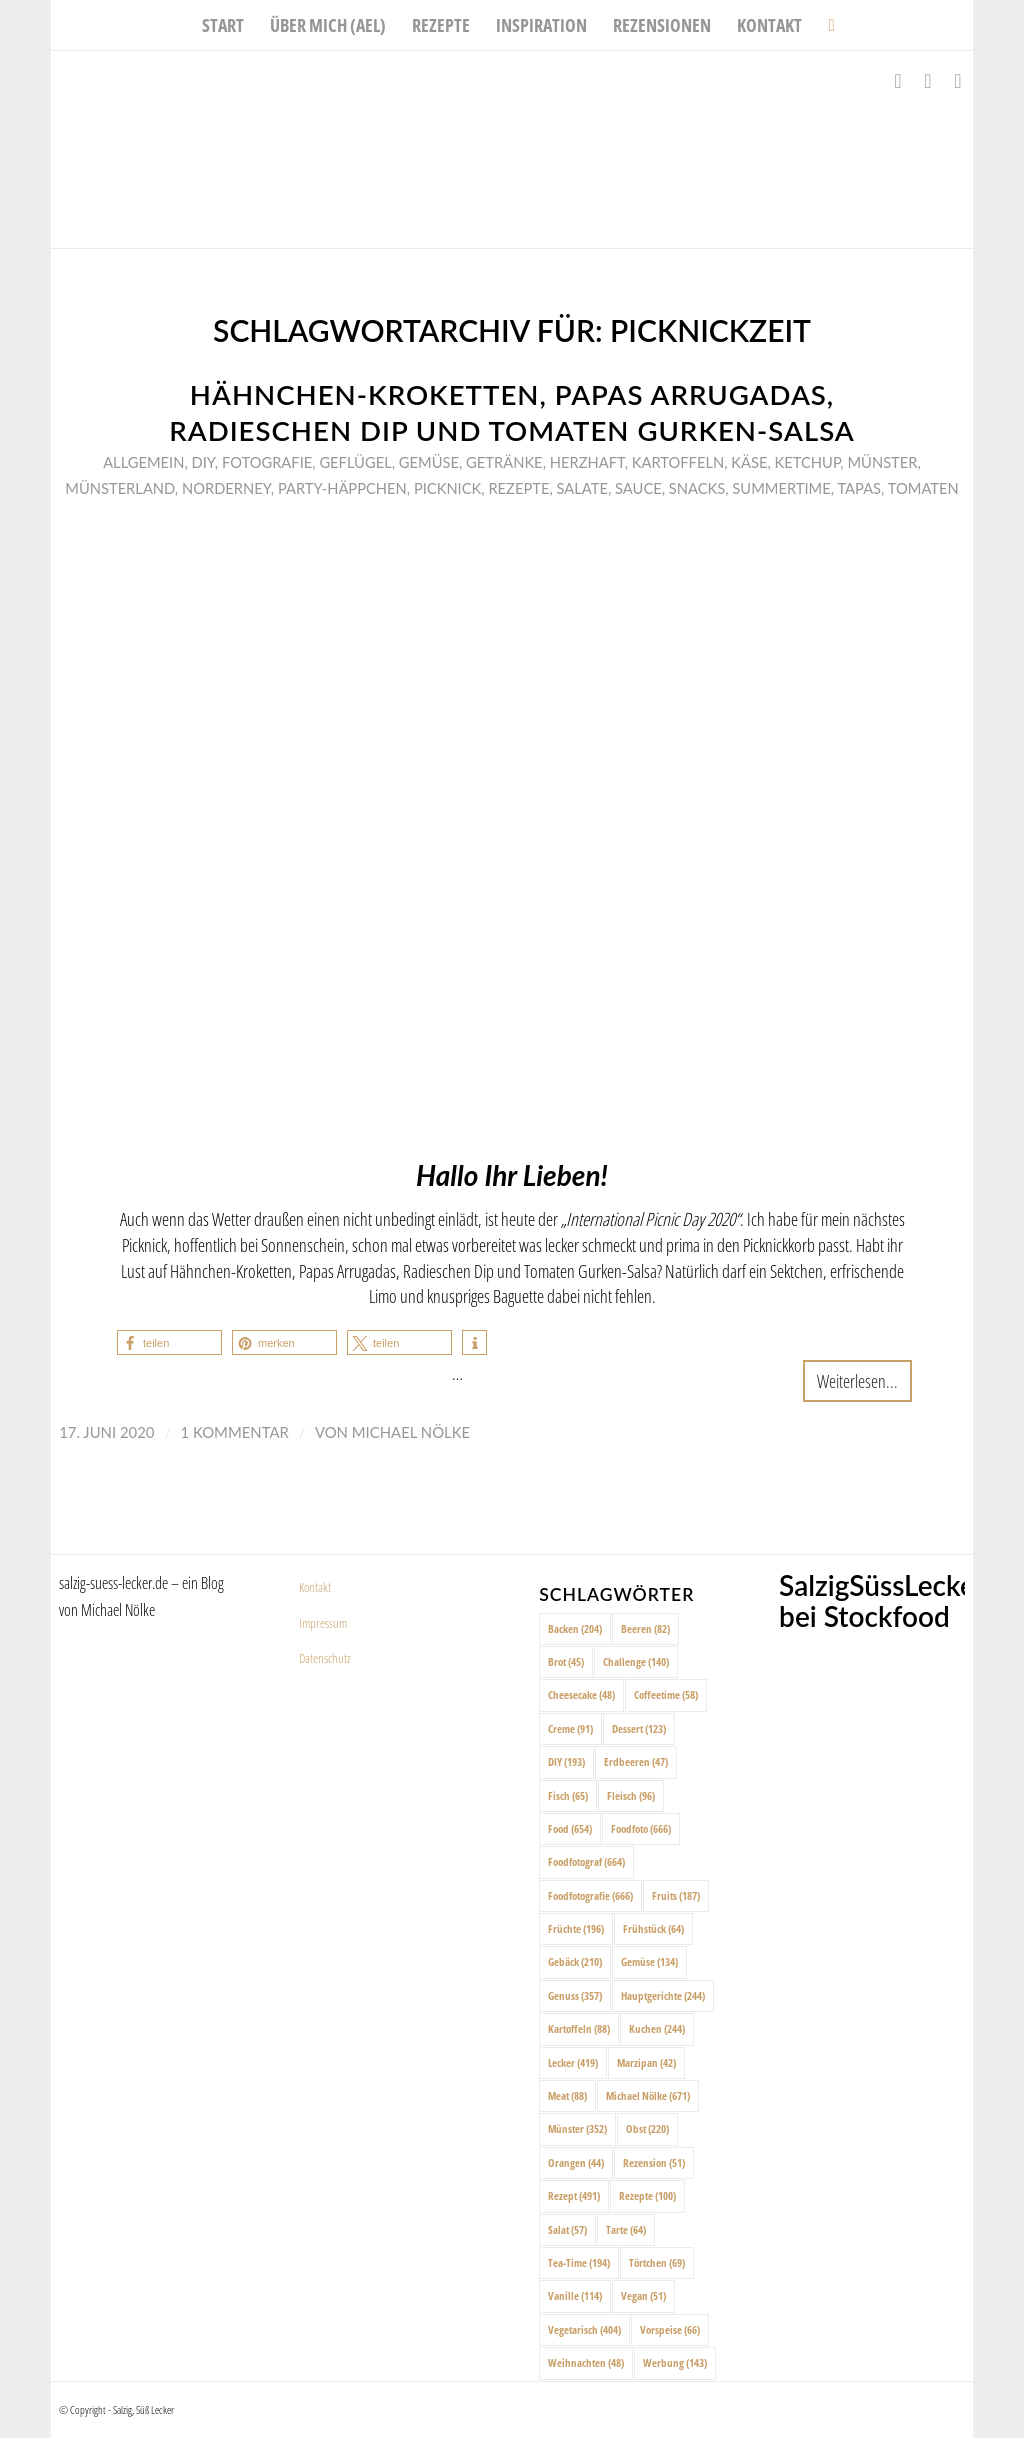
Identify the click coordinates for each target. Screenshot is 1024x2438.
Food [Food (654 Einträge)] (570, 1828)
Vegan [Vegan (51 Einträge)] (643, 2295)
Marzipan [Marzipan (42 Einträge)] (646, 2062)
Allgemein (143, 462)
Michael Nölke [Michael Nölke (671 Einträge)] (648, 2095)
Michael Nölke (411, 1432)
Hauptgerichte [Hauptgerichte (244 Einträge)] (663, 1995)
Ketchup (808, 462)
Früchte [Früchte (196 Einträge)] (576, 1928)
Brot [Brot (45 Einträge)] (566, 1661)
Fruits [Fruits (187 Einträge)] (676, 1895)
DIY (203, 462)
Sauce (638, 488)
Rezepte (518, 488)
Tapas (859, 488)
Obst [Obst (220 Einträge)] (647, 2128)
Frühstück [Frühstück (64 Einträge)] (653, 1928)
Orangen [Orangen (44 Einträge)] (576, 2162)
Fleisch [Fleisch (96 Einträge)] (631, 1795)
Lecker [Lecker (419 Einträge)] (573, 2062)
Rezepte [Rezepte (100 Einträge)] (647, 2195)
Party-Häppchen (342, 488)
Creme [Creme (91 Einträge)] (570, 1728)
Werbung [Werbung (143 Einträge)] (675, 2362)
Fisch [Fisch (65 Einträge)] (568, 1795)
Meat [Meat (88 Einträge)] (567, 2095)
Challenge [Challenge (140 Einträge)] (636, 1661)
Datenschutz (325, 1658)
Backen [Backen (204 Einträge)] (575, 1628)
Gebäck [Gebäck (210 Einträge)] (575, 1961)
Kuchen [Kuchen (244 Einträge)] (657, 2028)
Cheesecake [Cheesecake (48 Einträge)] (581, 1694)
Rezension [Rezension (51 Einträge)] (654, 2162)
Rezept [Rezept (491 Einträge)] (574, 2195)
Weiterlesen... (857, 1380)
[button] (169, 1342)
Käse (749, 462)
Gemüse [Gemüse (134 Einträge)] (649, 1961)
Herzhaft (587, 462)
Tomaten (923, 488)
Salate (582, 488)
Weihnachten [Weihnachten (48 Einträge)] (586, 2362)
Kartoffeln (678, 462)
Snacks (697, 488)
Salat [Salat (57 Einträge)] (567, 2229)
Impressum (323, 1623)
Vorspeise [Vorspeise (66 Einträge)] (670, 2329)
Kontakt (315, 1587)
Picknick (447, 488)
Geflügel (355, 462)
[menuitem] (223, 25)
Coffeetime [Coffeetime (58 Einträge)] (666, 1694)
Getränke (504, 462)
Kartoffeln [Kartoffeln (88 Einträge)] (579, 2028)
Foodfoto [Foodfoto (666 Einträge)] (641, 1828)
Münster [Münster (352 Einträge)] (577, 2128)
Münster (882, 462)
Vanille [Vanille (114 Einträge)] (575, 2295)
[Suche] (824, 25)
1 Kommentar (235, 1432)
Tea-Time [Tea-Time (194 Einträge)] (579, 2262)
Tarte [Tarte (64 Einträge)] (626, 2229)
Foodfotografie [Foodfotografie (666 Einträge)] (590, 1895)
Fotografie (267, 462)
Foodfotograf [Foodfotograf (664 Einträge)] (586, 1861)
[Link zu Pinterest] (958, 81)
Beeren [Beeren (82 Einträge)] (645, 1628)
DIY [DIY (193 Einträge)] (566, 1761)
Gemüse (429, 462)
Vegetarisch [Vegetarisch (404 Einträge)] (584, 2329)
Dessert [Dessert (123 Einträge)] (639, 1728)
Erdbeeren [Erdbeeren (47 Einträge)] (636, 1761)
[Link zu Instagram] (928, 81)
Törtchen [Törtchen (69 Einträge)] (657, 2262)
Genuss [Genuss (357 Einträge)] (575, 1995)
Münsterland (120, 488)
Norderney (226, 488)
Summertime (781, 488)
